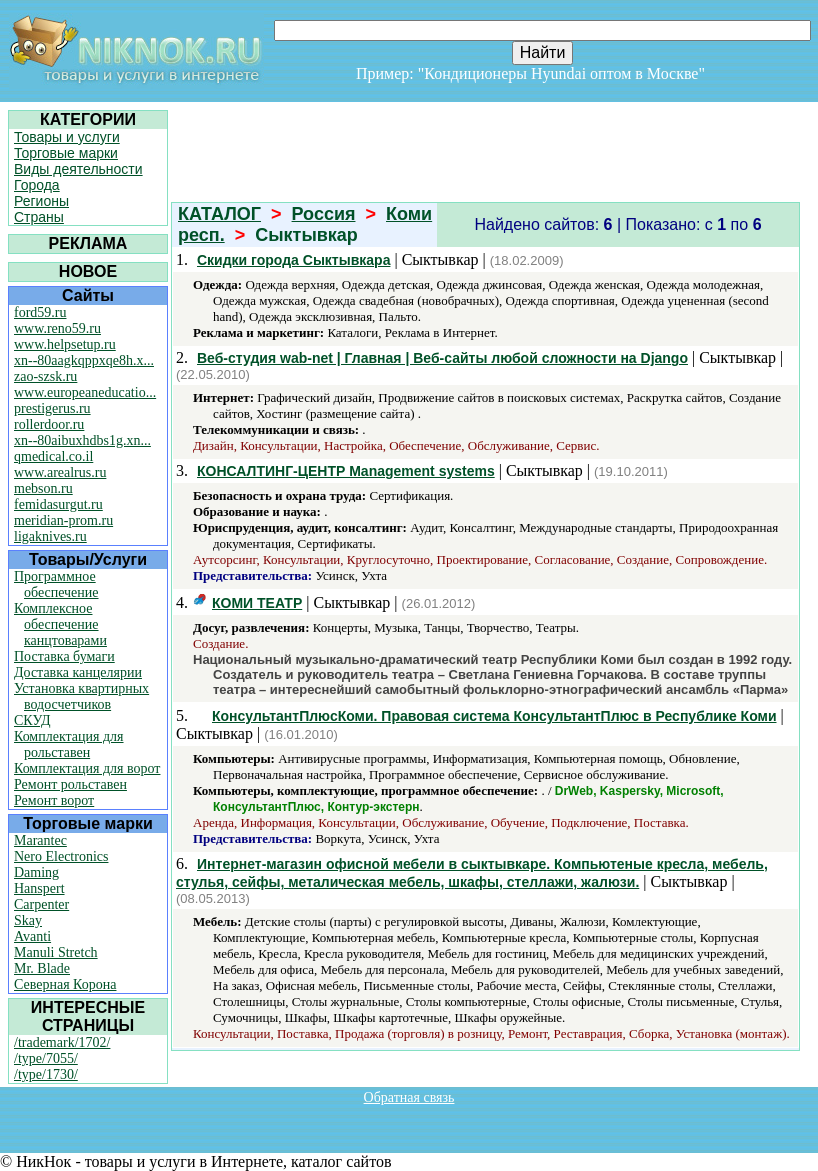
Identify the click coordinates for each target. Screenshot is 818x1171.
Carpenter (41, 904)
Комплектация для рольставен (69, 744)
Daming (36, 872)
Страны (39, 217)
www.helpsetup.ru (65, 344)
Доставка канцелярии (78, 672)
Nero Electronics (61, 856)
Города (37, 185)
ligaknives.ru (50, 536)
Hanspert (39, 888)
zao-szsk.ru (45, 376)
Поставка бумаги (64, 656)
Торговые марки (66, 153)
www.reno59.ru (57, 328)
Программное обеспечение (56, 584)
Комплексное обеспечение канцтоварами (60, 624)
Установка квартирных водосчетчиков (81, 696)
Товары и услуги (67, 137)
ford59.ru (40, 312)
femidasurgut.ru (58, 504)
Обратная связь (409, 1097)
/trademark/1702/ (62, 1042)
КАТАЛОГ (219, 214)
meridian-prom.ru (63, 520)
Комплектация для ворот (87, 768)
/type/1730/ (46, 1074)
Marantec (40, 840)
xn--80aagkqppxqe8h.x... (84, 360)
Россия (324, 214)
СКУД (32, 720)
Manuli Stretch (56, 952)
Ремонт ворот (54, 800)
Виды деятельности (78, 169)
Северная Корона (65, 984)
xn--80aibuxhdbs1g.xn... (82, 440)
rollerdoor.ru (49, 424)
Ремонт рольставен (70, 784)
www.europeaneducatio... (85, 392)
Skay (28, 920)
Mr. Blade (42, 968)
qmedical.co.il (53, 456)
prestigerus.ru (52, 408)
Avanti (32, 936)
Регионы (41, 201)
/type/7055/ (46, 1058)
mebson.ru (43, 488)
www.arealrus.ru (60, 472)
